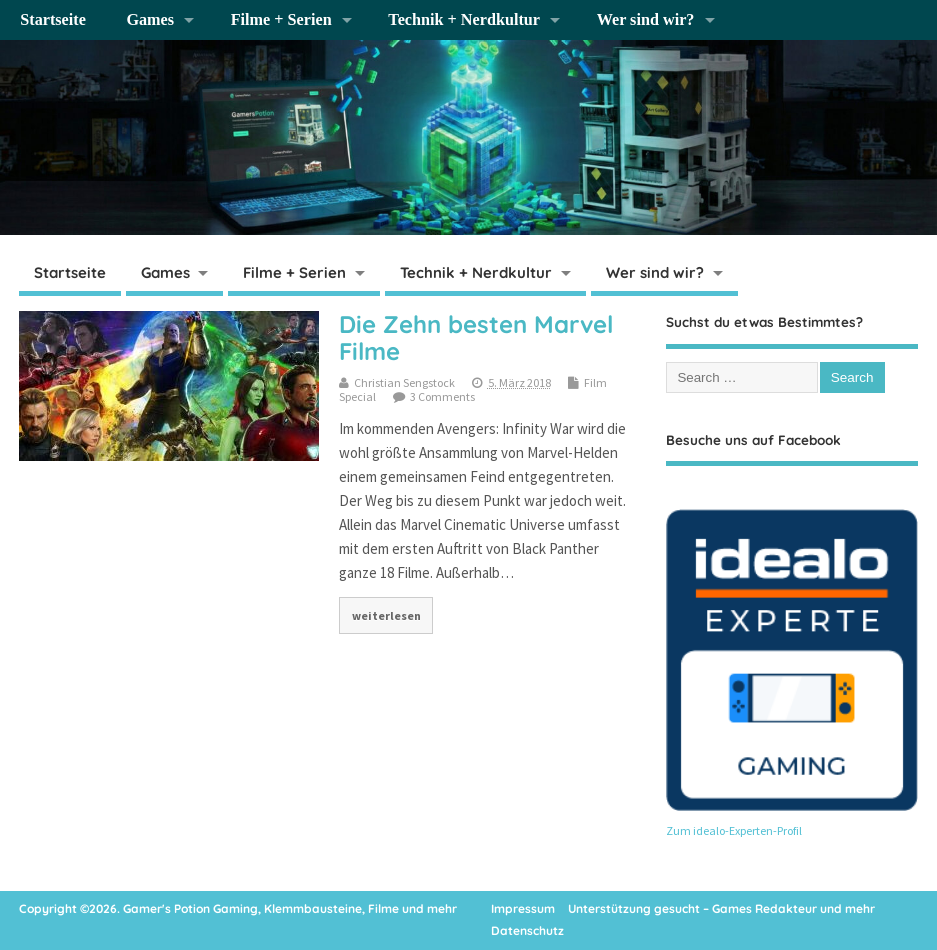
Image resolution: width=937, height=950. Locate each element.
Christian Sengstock (404, 382)
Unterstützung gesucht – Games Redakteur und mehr (721, 908)
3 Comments (442, 396)
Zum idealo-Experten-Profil (734, 830)
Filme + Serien (281, 20)
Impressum (523, 908)
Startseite (53, 20)
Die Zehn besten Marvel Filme (476, 337)
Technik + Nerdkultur (464, 20)
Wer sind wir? (646, 20)
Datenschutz (527, 930)
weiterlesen (386, 615)
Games (150, 20)
